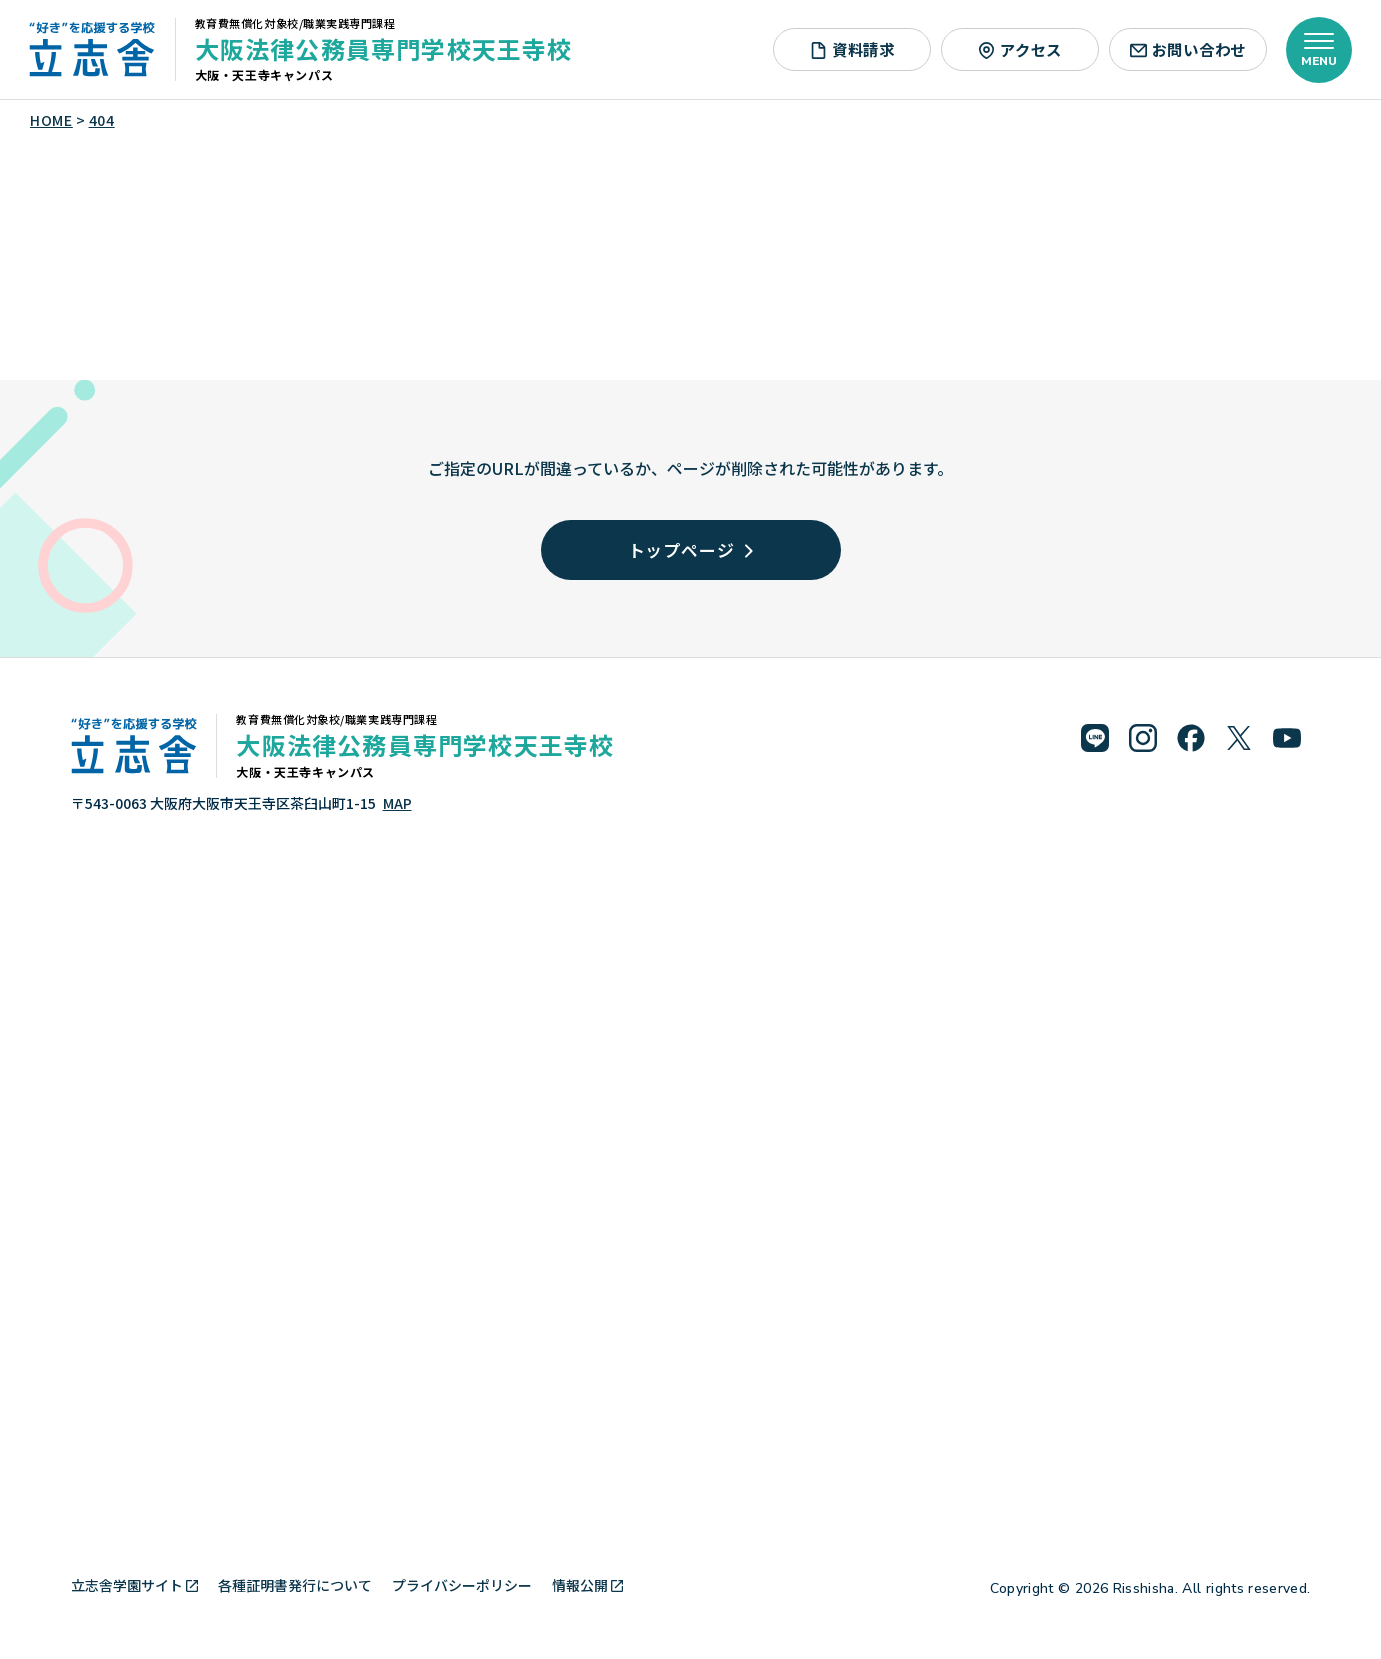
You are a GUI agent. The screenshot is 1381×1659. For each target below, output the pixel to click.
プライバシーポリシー (462, 1585)
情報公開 (587, 1585)
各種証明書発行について (295, 1585)
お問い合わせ (1188, 49)
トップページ (691, 549)
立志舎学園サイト (134, 1585)
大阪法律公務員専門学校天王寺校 (384, 48)
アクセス (1020, 49)
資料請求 (852, 49)
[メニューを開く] (1319, 50)
